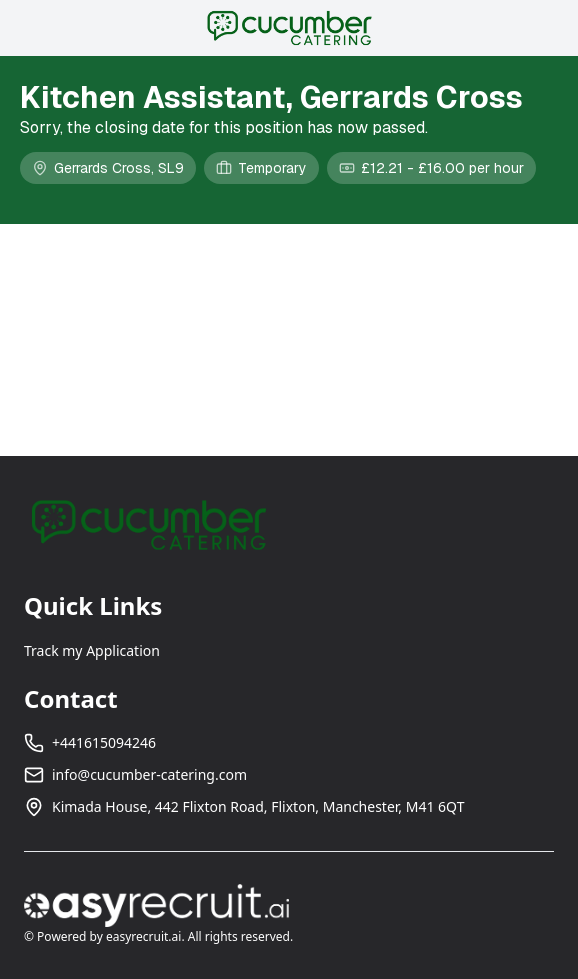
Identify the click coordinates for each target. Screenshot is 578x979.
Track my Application (92, 650)
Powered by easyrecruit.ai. (111, 936)
